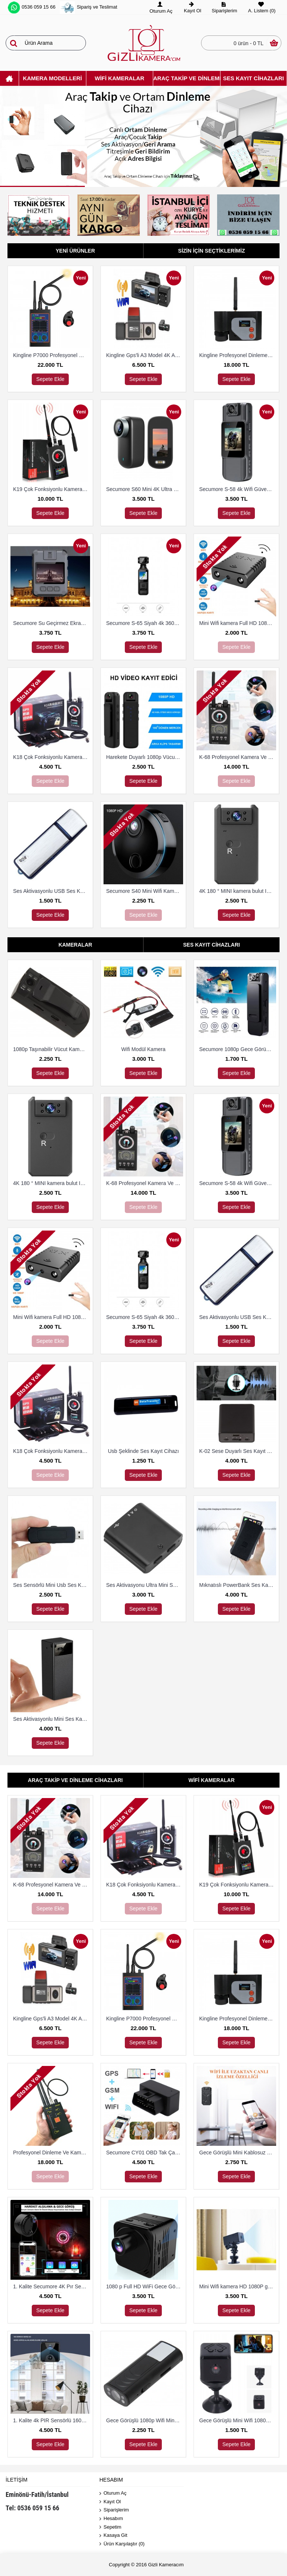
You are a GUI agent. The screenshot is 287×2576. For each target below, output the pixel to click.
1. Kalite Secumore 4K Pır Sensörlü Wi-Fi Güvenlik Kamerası (51, 2286)
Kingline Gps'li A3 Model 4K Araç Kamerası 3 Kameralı (144, 355)
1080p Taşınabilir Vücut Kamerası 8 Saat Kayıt (51, 1049)
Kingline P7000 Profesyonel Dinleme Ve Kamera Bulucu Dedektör (51, 355)
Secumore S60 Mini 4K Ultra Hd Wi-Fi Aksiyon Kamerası (144, 489)
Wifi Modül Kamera (143, 1049)
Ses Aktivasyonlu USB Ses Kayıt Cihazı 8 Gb (51, 891)
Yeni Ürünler (75, 251)
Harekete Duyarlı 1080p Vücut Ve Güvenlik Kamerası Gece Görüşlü (144, 757)
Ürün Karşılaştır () (122, 2544)
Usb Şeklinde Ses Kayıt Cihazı (143, 1451)
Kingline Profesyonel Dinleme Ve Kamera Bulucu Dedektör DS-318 (237, 355)
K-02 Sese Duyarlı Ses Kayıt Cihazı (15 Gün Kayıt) (237, 1451)
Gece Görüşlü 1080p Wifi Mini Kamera (144, 2420)
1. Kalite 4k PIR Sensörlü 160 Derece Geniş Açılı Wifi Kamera (51, 2420)
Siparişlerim (114, 2510)
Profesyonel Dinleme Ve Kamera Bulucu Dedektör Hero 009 (51, 2152)
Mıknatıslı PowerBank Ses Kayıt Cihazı (237, 1585)
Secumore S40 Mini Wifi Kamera (144, 891)
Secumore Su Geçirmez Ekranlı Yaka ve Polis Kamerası (51, 623)
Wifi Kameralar (211, 1780)
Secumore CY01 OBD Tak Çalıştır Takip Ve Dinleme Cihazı (144, 2152)
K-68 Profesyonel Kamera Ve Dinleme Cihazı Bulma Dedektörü (237, 757)
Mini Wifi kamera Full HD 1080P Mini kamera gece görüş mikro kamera (237, 623)
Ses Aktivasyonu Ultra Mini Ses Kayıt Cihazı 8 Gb (144, 1585)
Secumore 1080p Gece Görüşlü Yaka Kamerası (237, 1049)
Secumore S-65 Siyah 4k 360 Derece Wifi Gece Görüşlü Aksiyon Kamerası (144, 623)
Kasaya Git (113, 2535)
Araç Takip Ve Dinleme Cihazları (75, 1780)
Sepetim (110, 2527)
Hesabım (111, 2519)
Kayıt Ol (110, 2502)
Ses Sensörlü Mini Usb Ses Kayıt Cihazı (51, 1585)
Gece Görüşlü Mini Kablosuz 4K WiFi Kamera (237, 2152)
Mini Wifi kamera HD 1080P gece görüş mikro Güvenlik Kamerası (237, 2286)
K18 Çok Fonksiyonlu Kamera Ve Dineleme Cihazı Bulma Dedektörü (51, 757)
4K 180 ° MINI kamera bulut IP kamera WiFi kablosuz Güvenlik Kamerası (237, 891)
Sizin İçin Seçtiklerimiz (211, 251)
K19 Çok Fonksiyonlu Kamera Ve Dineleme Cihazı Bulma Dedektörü (51, 489)
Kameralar (75, 945)
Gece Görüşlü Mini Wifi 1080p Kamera (237, 2420)
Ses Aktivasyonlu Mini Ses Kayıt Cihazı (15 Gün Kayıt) (51, 1719)
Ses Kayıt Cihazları (211, 945)
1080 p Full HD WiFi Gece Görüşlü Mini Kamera (144, 2286)
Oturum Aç (112, 2493)
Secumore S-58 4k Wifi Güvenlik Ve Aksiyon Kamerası (237, 489)
